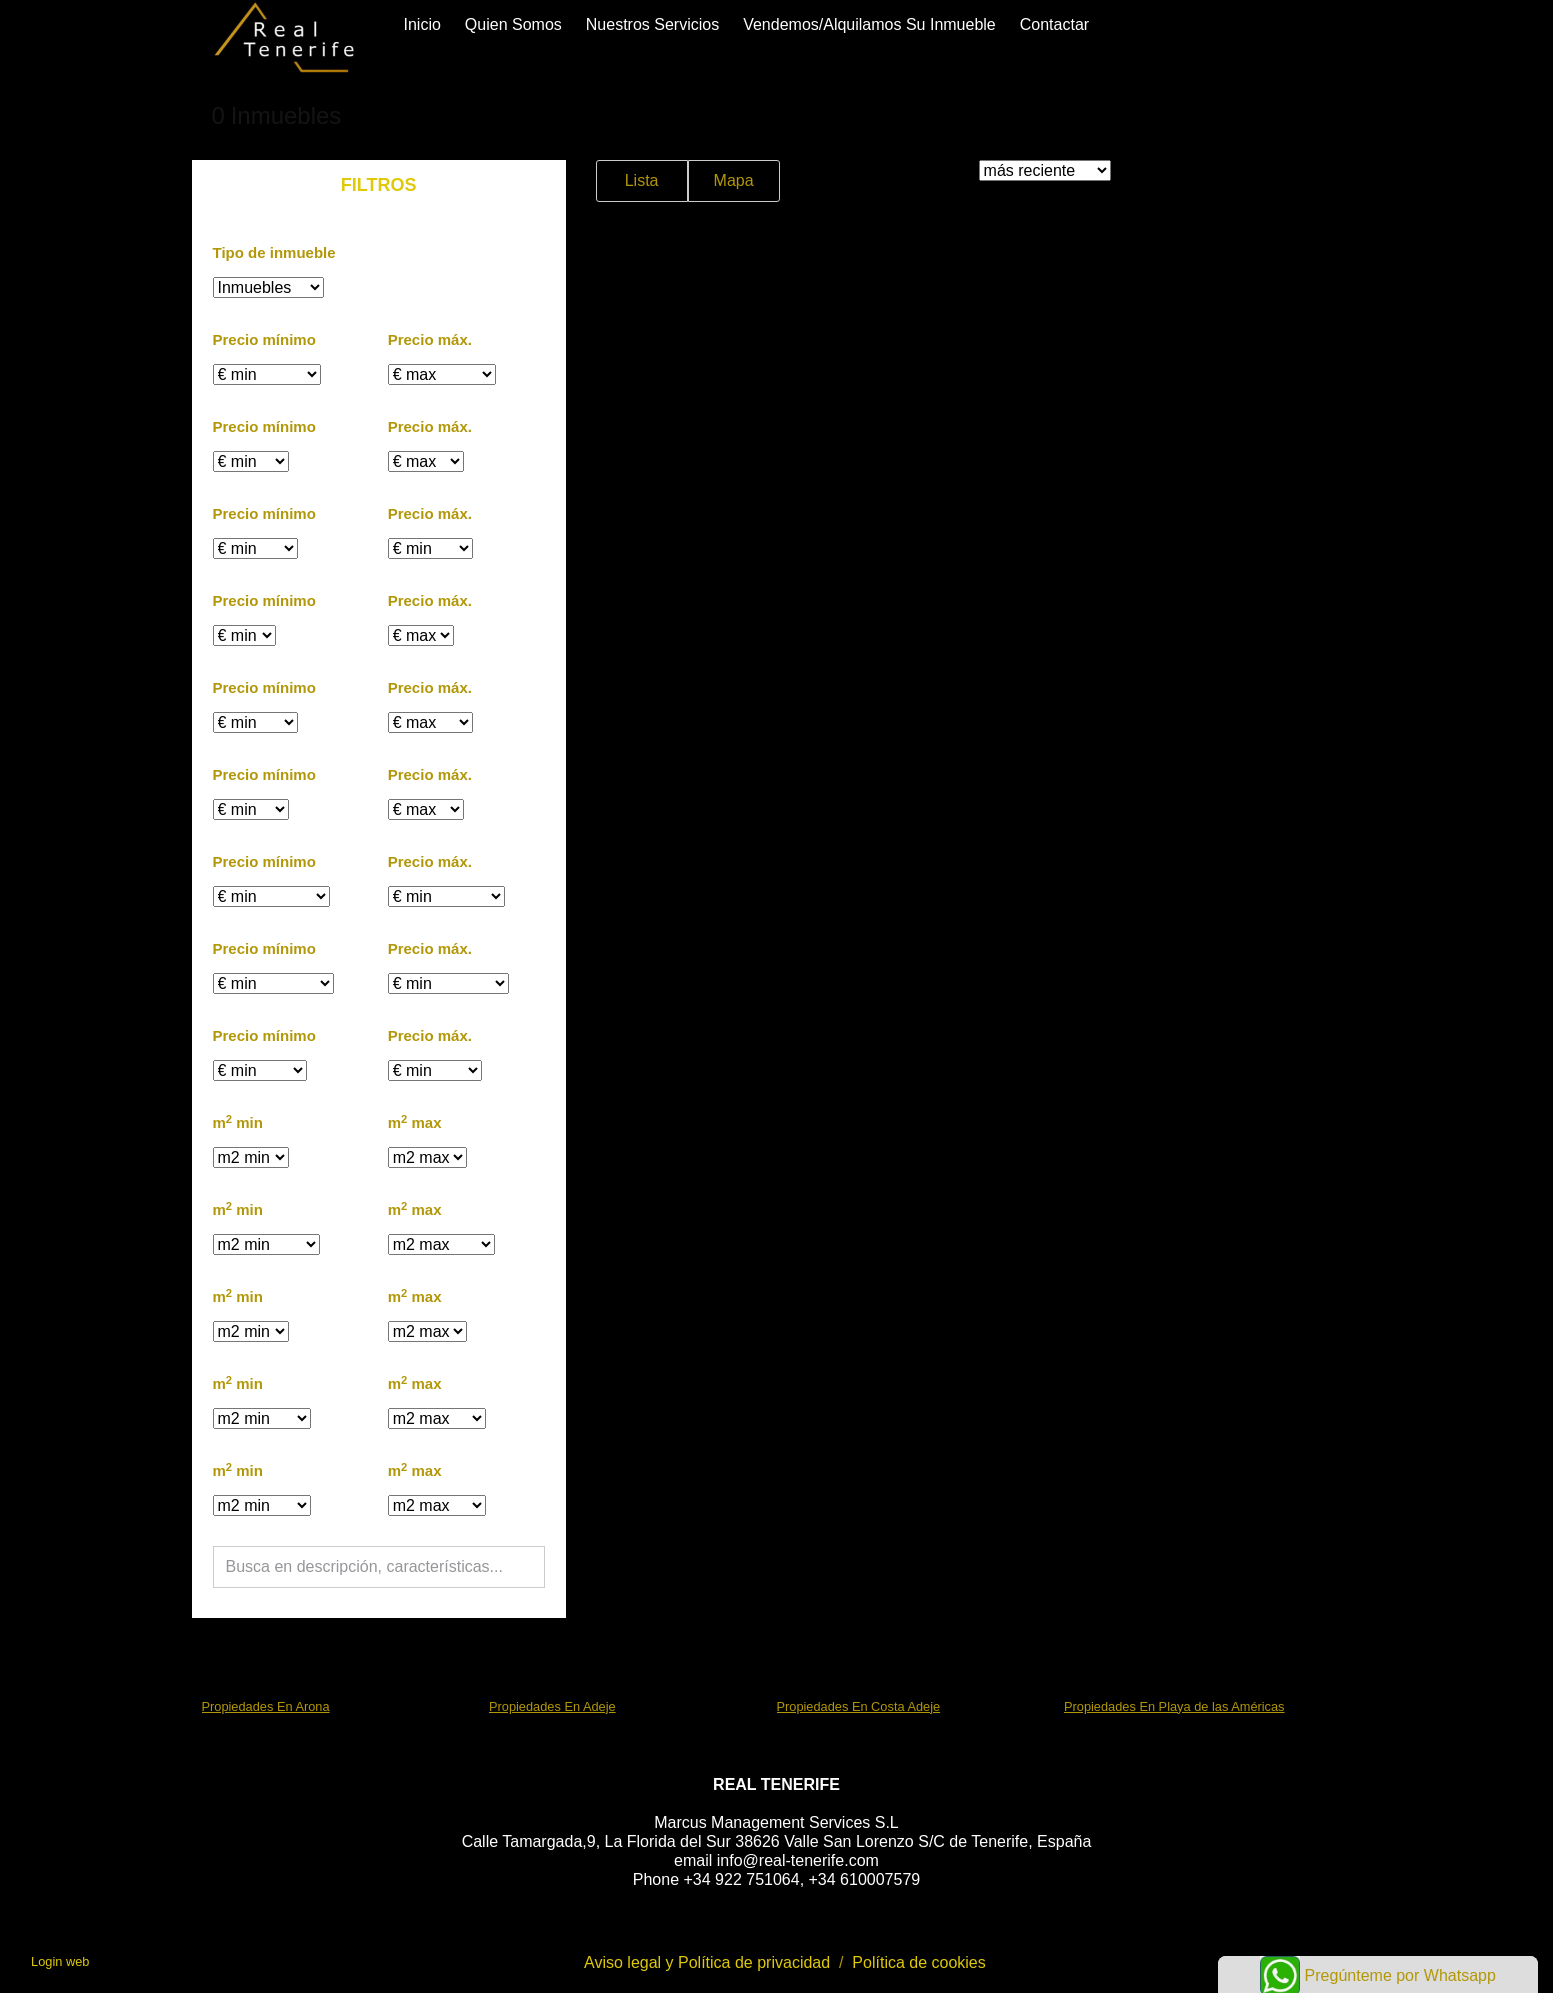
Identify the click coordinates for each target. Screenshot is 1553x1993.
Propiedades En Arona (266, 1706)
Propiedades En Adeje (552, 1706)
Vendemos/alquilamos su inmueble (869, 24)
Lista (642, 180)
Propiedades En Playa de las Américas (1174, 1706)
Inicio (422, 24)
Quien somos (513, 24)
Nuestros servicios (652, 24)
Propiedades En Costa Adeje (859, 1706)
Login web (60, 1961)
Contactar (1054, 24)
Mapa (734, 180)
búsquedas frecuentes (303, 1658)
